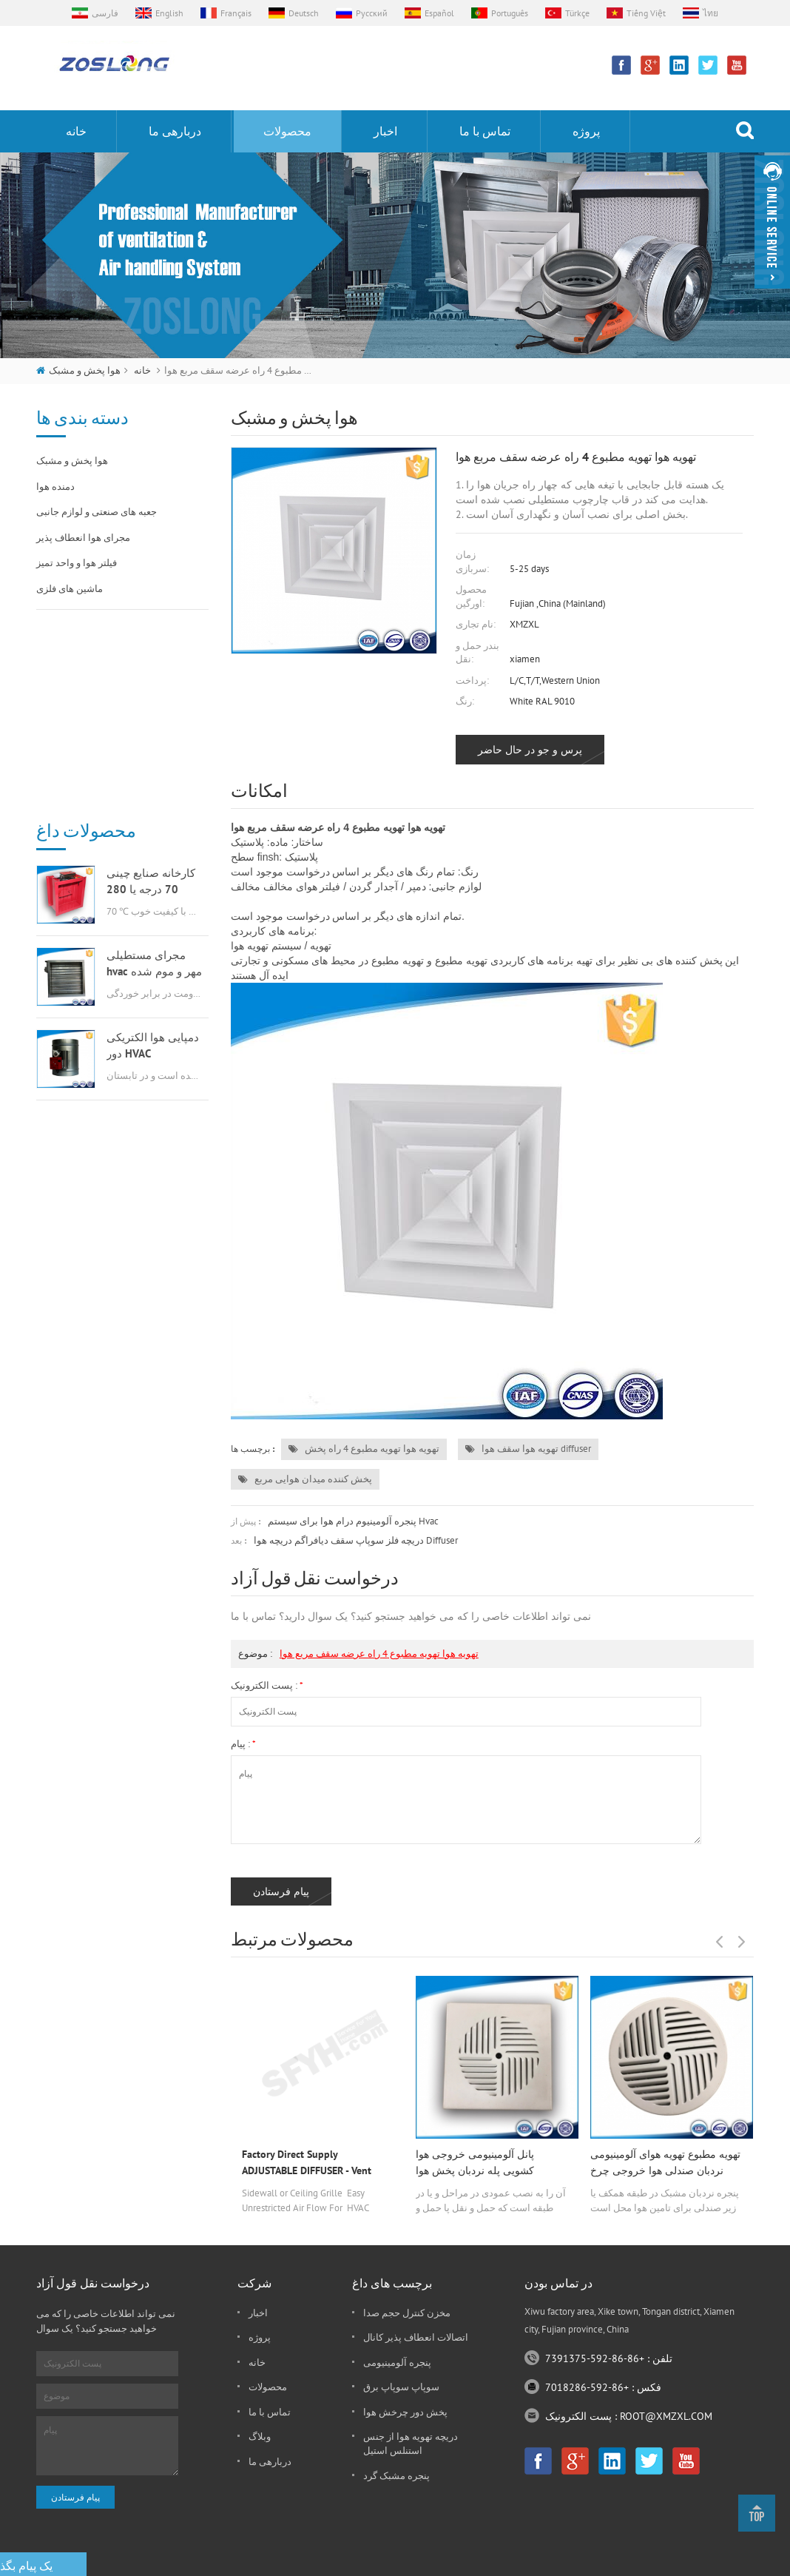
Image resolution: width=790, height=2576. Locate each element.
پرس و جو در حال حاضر (530, 749)
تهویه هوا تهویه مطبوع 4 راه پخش (363, 1448)
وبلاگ (260, 2436)
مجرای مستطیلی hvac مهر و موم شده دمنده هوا (154, 770)
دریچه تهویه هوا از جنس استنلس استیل (410, 2443)
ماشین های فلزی (69, 588)
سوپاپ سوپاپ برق (401, 2387)
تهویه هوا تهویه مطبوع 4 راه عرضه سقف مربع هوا (379, 1653)
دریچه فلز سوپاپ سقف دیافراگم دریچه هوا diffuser (356, 1540)
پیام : (243, 1744)
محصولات (287, 131)
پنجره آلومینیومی (397, 2362)
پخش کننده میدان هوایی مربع (305, 1479)
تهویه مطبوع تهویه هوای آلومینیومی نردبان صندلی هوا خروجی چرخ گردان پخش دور (665, 2163)
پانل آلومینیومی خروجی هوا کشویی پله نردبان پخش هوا (475, 2162)
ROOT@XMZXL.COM (666, 2416)
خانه (76, 131)
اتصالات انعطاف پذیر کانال (415, 2337)
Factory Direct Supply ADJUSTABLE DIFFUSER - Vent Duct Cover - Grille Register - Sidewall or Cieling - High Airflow (316, 2163)
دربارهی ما (175, 131)
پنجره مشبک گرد (396, 2475)
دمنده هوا (55, 486)
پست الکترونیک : (267, 1685)
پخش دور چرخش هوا (405, 2412)
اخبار (385, 131)
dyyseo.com (596, 2560)
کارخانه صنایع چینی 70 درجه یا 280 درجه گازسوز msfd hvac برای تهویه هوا (151, 688)
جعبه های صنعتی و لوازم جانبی (96, 511)
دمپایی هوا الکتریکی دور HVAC (153, 851)
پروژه (586, 131)
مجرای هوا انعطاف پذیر (83, 537)
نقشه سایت (655, 2560)
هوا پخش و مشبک (85, 370)
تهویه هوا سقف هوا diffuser (528, 1448)
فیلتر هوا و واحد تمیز (76, 562)
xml (698, 2560)
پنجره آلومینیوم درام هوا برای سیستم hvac (353, 1521)
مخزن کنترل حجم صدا (406, 2313)
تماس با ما (484, 131)
